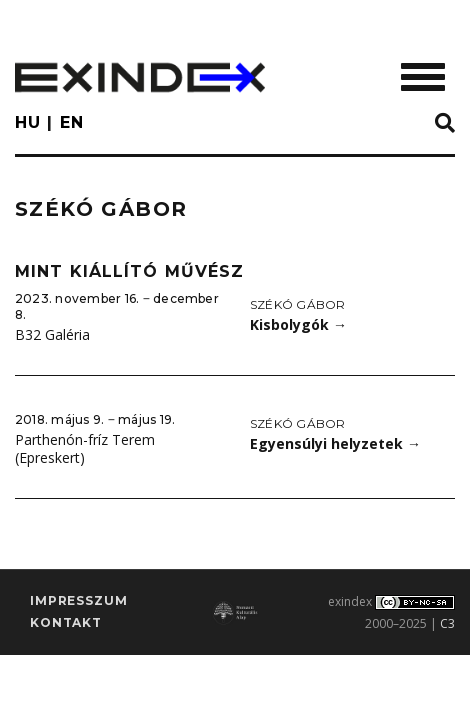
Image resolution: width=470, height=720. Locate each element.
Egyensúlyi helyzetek (335, 443)
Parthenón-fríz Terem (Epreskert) (85, 449)
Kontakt (66, 622)
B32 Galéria (52, 334)
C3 (447, 623)
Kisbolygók (298, 324)
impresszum (78, 600)
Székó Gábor (298, 304)
